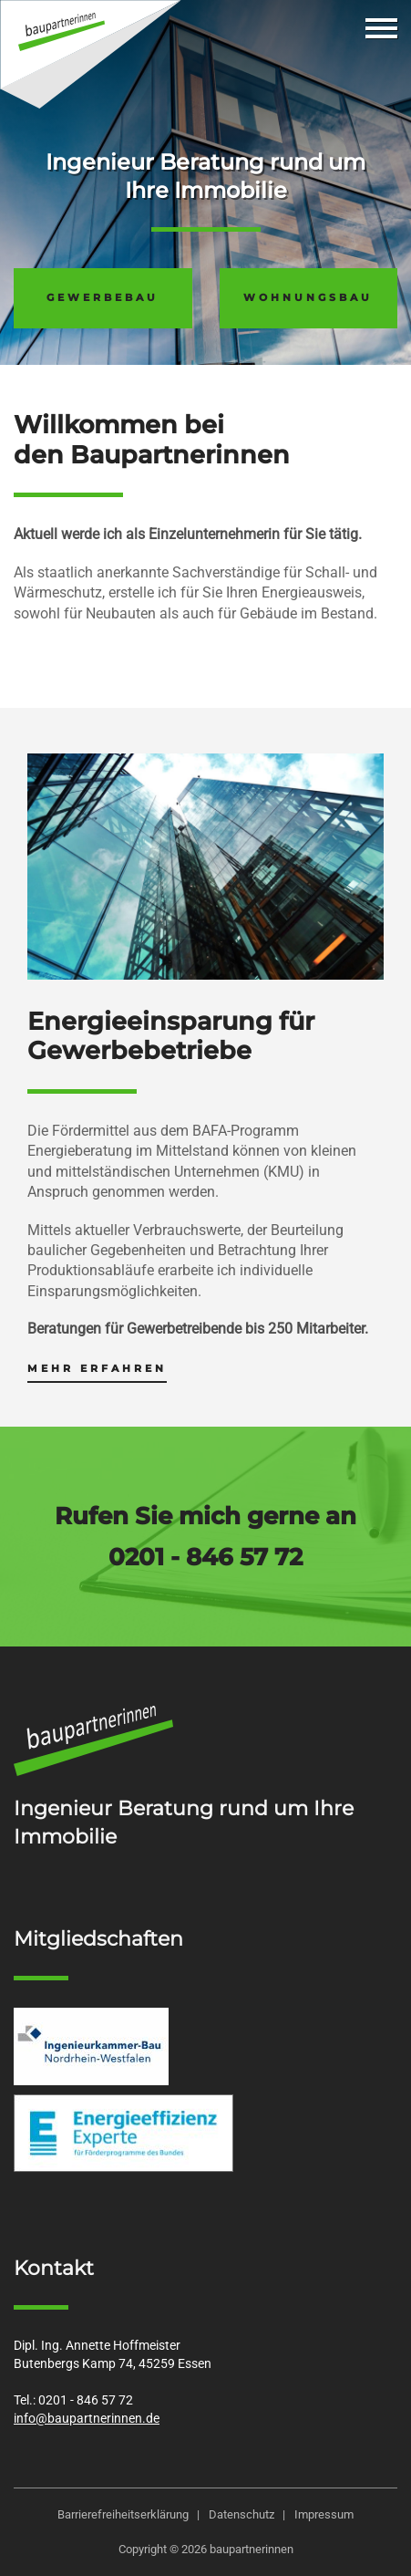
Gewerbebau (102, 297)
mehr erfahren (97, 1368)
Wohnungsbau (308, 297)
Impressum (324, 2514)
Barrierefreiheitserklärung (123, 2514)
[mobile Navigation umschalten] (381, 28)
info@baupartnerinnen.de (86, 2418)
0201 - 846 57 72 (205, 1556)
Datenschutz (241, 2514)
